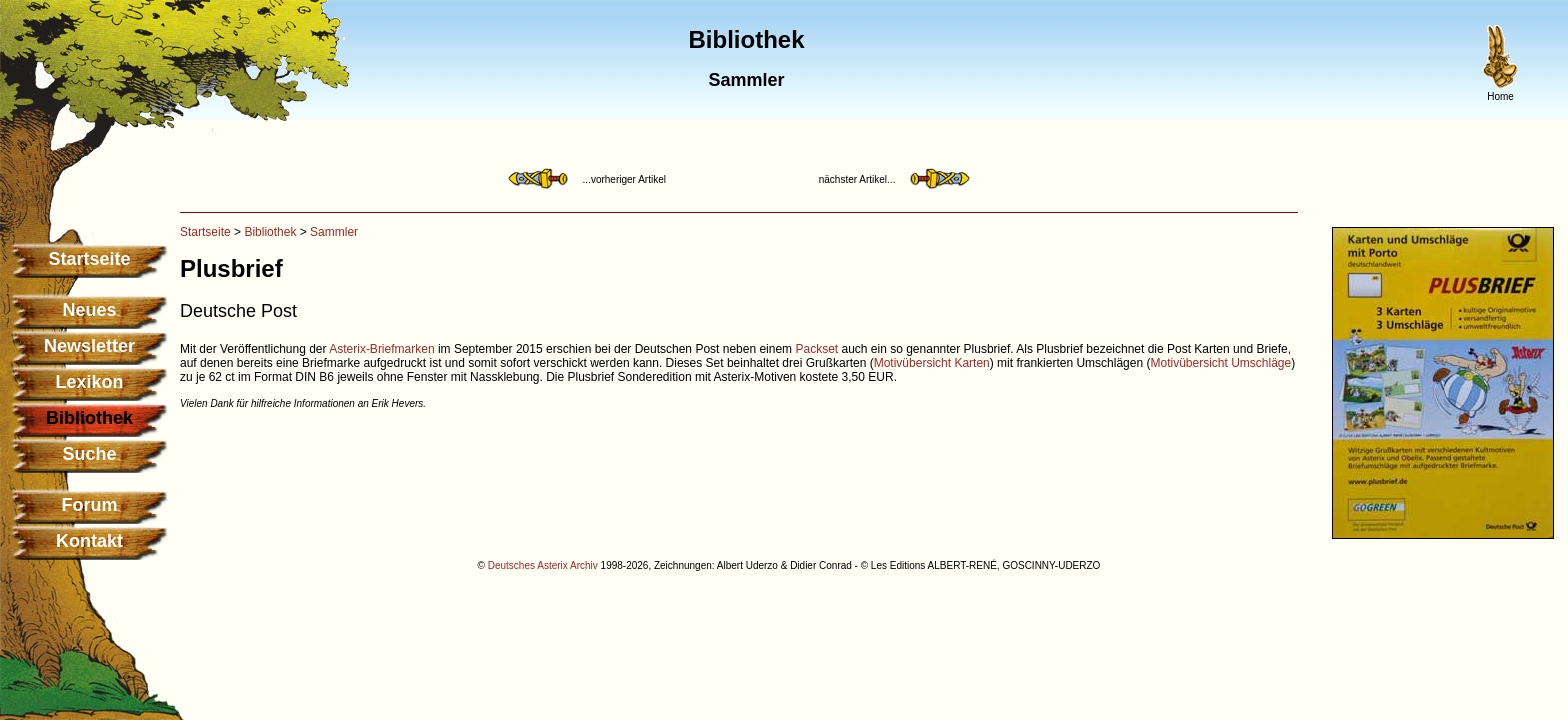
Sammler (334, 232)
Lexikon (89, 382)
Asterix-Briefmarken (381, 349)
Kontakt (89, 541)
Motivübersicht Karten (932, 363)
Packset (816, 349)
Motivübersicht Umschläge (1220, 363)
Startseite (89, 259)
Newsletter (89, 346)
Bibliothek (270, 232)
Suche (89, 454)
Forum (90, 505)
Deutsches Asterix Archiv (543, 565)
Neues (89, 310)
